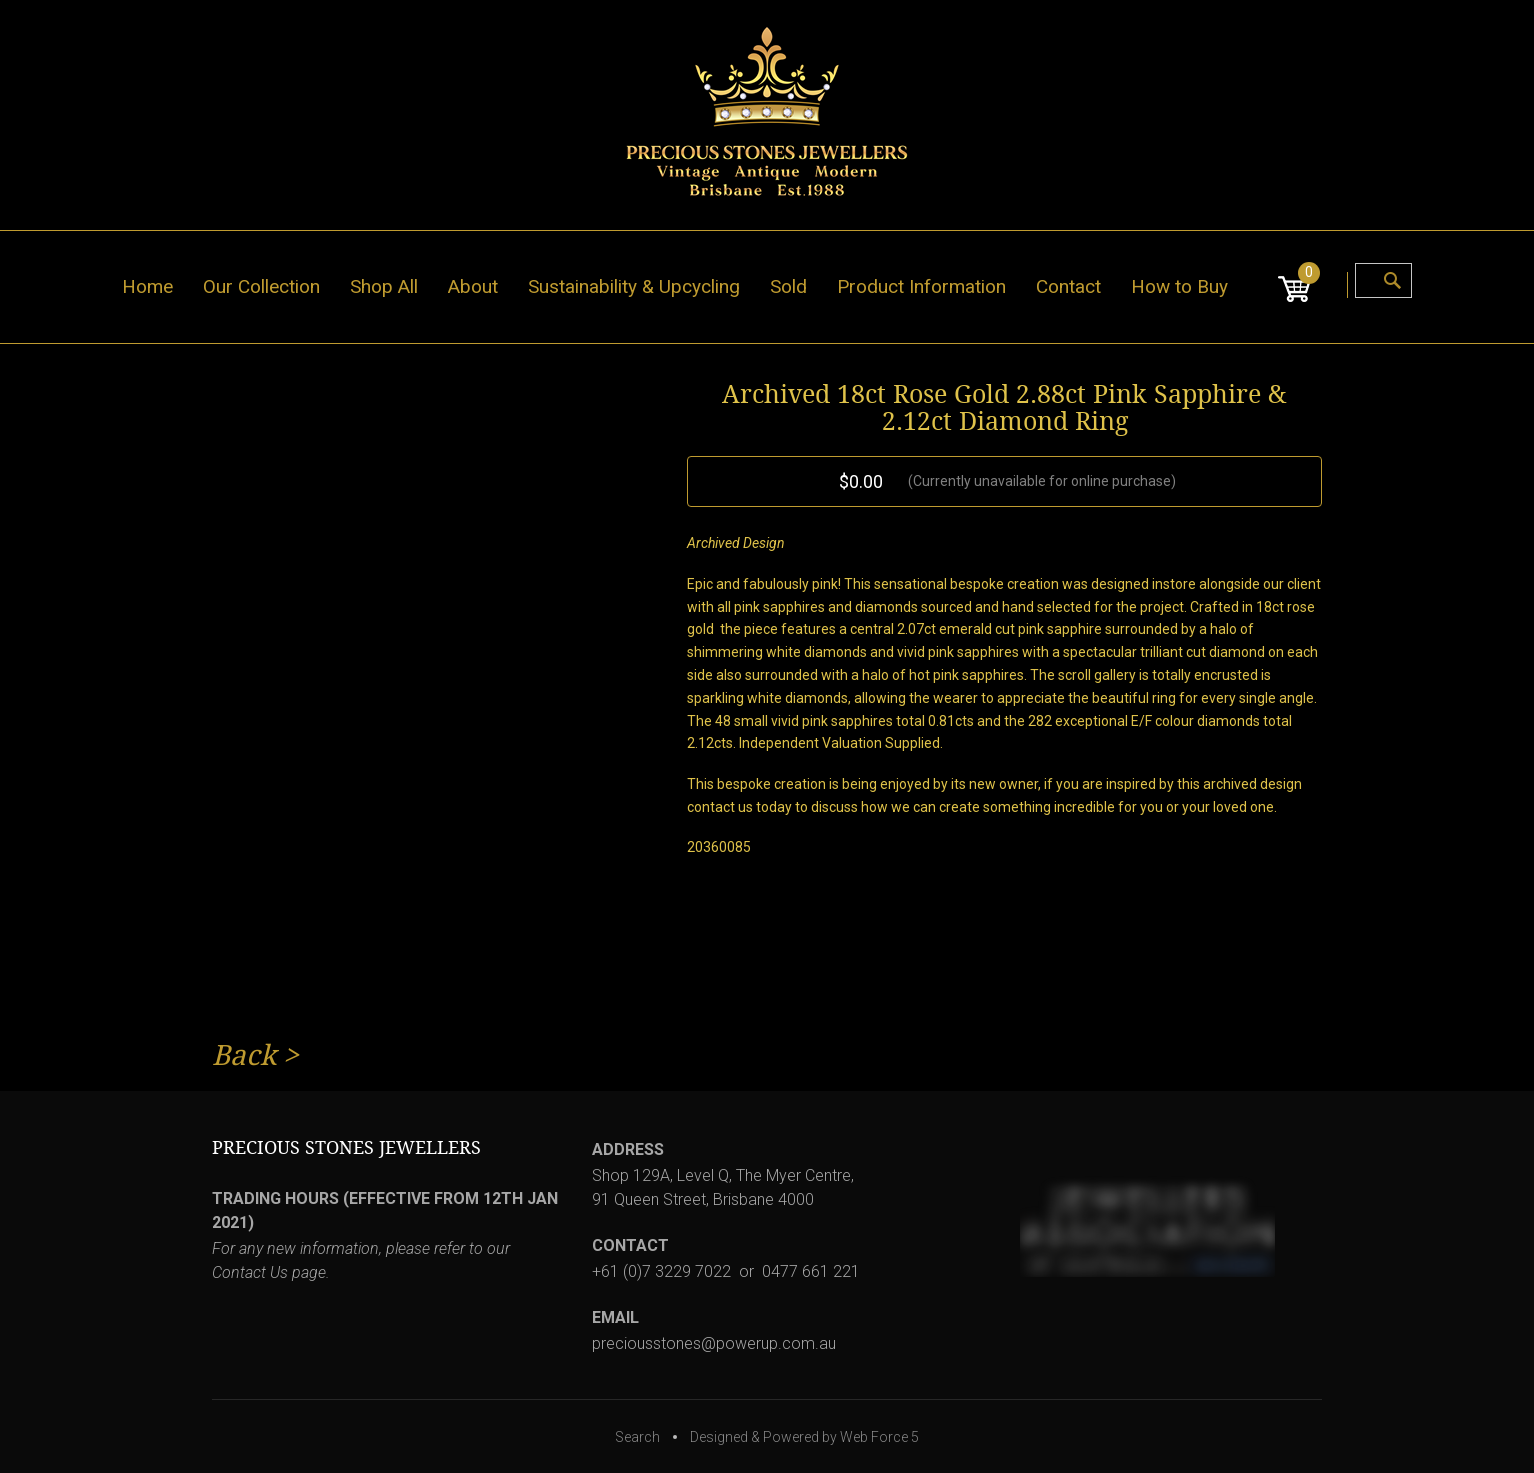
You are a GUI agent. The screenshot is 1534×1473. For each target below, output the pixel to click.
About (473, 286)
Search (637, 1437)
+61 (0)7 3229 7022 (661, 1271)
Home (147, 286)
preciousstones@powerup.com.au (714, 1343)
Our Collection (261, 286)
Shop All (384, 286)
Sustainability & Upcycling (634, 286)
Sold (788, 286)
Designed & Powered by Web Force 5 (804, 1437)
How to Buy (1179, 286)
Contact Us (250, 1272)
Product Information (921, 286)
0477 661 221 (811, 1271)
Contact (1068, 286)
